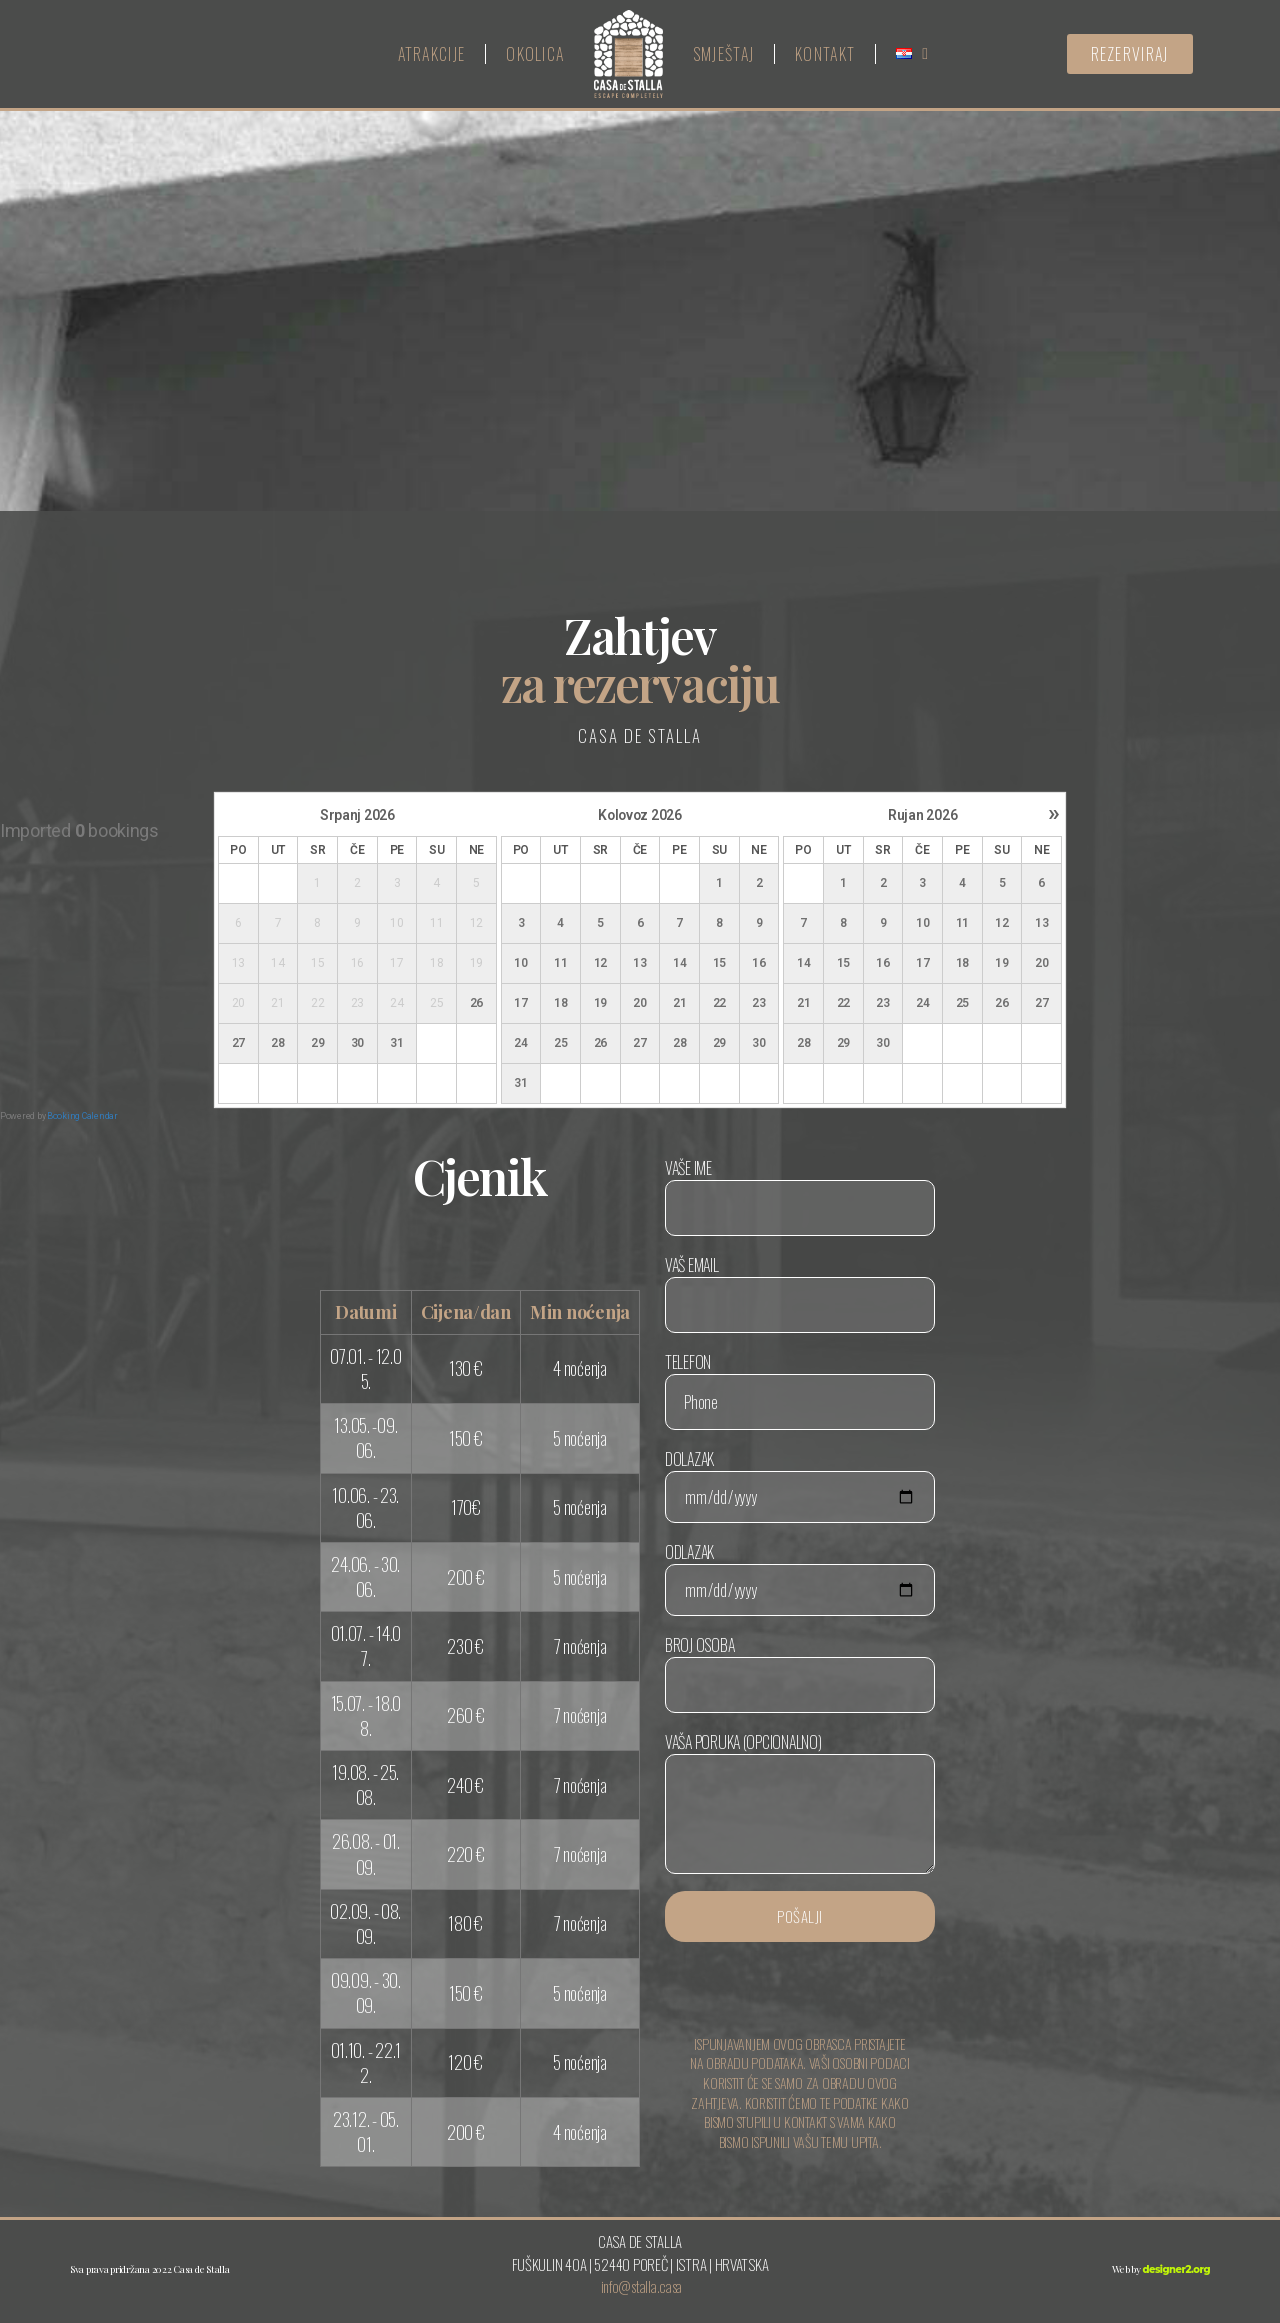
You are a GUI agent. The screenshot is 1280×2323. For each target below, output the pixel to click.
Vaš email (800, 1293)
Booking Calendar (82, 1116)
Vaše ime (800, 1196)
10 (520, 963)
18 (560, 1003)
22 (719, 1003)
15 (719, 963)
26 (476, 1003)
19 (600, 1003)
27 (238, 1043)
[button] (1130, 54)
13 (639, 963)
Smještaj (723, 54)
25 (560, 1043)
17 (520, 1003)
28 (277, 1043)
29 (317, 1043)
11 (560, 963)
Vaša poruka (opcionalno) (800, 1802)
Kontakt (825, 54)
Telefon (800, 1390)
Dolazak (800, 1485)
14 (679, 963)
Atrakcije (432, 54)
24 (520, 1043)
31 (396, 1043)
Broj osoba (800, 1673)
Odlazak (800, 1578)
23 (758, 1003)
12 (600, 963)
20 (639, 1003)
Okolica (535, 54)
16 (758, 963)
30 (357, 1043)
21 (679, 1003)
